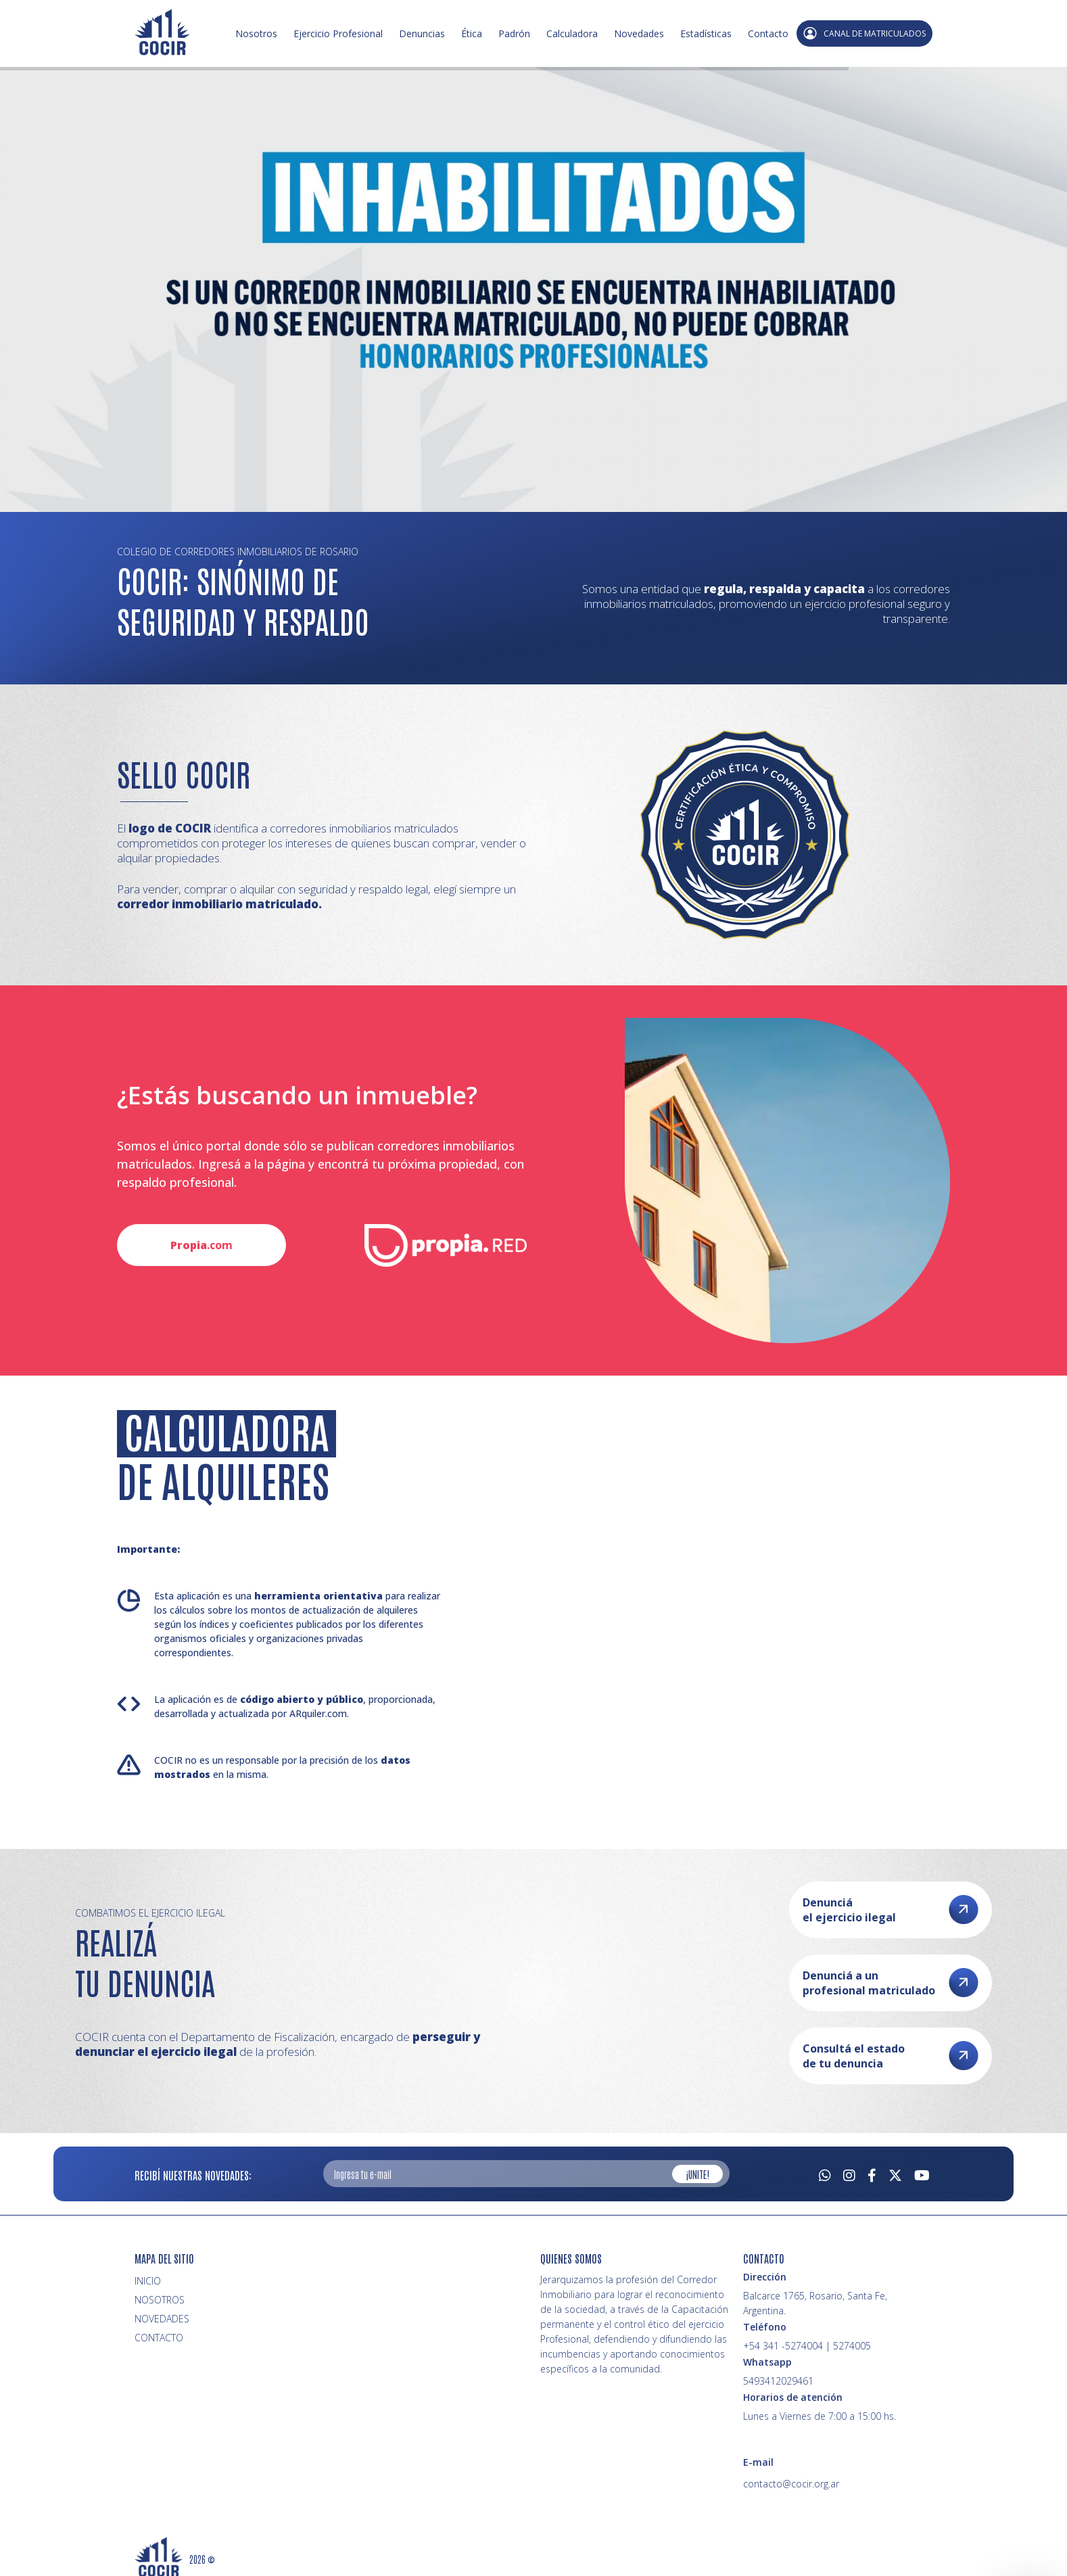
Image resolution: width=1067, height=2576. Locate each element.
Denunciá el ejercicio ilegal (890, 1910)
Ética (471, 33)
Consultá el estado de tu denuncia (890, 2056)
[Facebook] (872, 2173)
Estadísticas (706, 33)
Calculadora (572, 33)
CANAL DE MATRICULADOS (864, 33)
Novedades (639, 33)
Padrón (514, 33)
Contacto (768, 33)
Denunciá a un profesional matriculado (890, 1983)
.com (201, 1245)
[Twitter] (895, 2173)
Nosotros (256, 33)
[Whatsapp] (825, 2173)
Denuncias (422, 33)
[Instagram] (849, 2173)
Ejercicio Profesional (338, 33)
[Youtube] (921, 2173)
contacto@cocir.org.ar (791, 2483)
